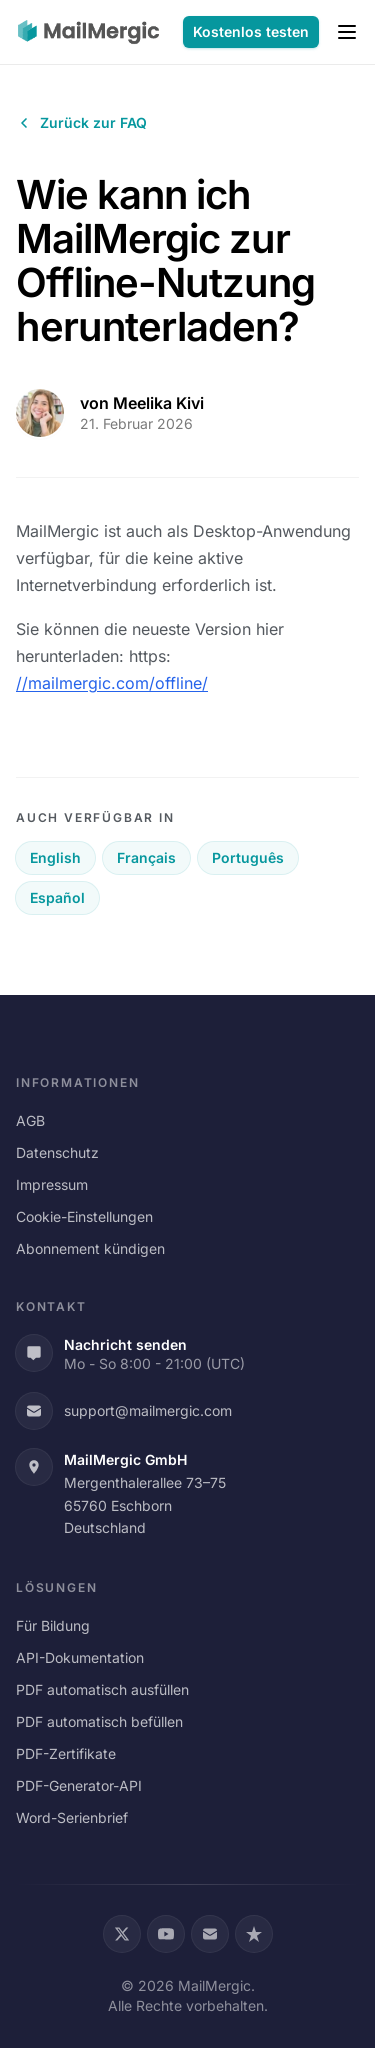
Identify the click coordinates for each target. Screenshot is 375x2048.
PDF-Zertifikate (66, 1753)
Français (146, 857)
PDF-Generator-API (79, 1785)
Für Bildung (53, 1625)
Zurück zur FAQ (81, 122)
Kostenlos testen (251, 31)
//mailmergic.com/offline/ (112, 683)
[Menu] (347, 32)
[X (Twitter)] (122, 1934)
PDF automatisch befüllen (99, 1721)
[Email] (210, 1934)
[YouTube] (166, 1934)
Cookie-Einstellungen (84, 1216)
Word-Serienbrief (72, 1817)
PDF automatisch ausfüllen (102, 1689)
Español (57, 897)
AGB (30, 1120)
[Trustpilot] (254, 1934)
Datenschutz (57, 1152)
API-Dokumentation (80, 1657)
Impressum (52, 1184)
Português (248, 857)
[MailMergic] (88, 32)
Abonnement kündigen (90, 1248)
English (55, 857)
